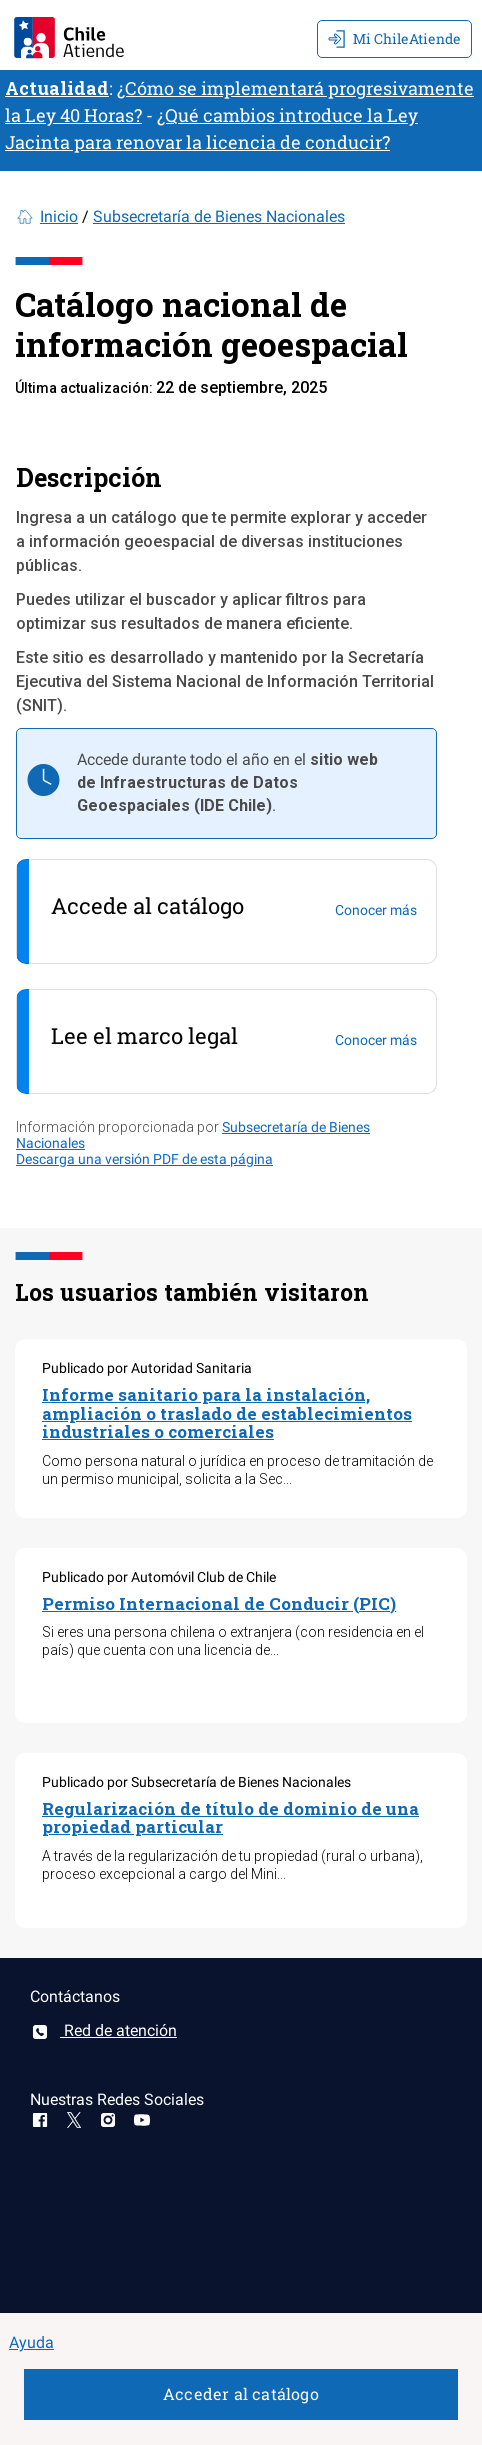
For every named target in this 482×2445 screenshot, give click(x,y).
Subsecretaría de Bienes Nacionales (219, 216)
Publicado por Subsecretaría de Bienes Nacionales (196, 1782)
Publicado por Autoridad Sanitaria (147, 1368)
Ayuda (31, 2342)
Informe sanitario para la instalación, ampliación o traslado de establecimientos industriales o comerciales (227, 1413)
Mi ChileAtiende (394, 38)
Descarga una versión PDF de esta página (144, 1159)
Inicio (59, 216)
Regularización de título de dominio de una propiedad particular (230, 1818)
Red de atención (103, 2030)
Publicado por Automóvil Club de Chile (159, 1577)
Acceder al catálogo (241, 2393)
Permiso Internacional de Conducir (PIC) (219, 1603)
